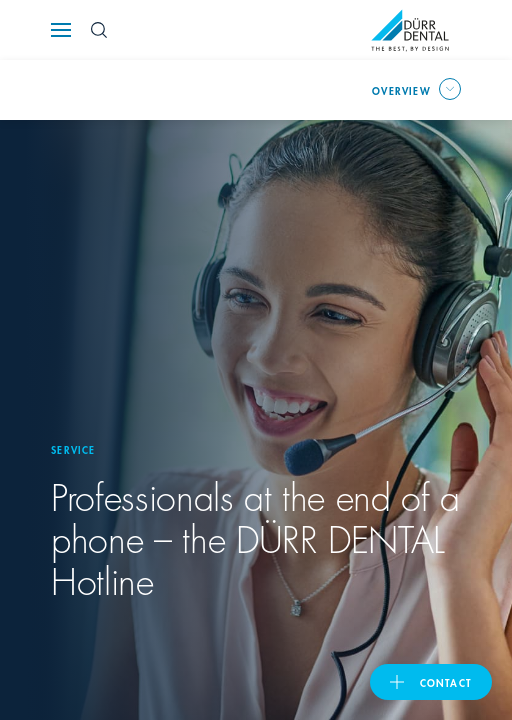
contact (446, 682)
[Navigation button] (61, 30)
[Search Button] (99, 30)
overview (401, 90)
